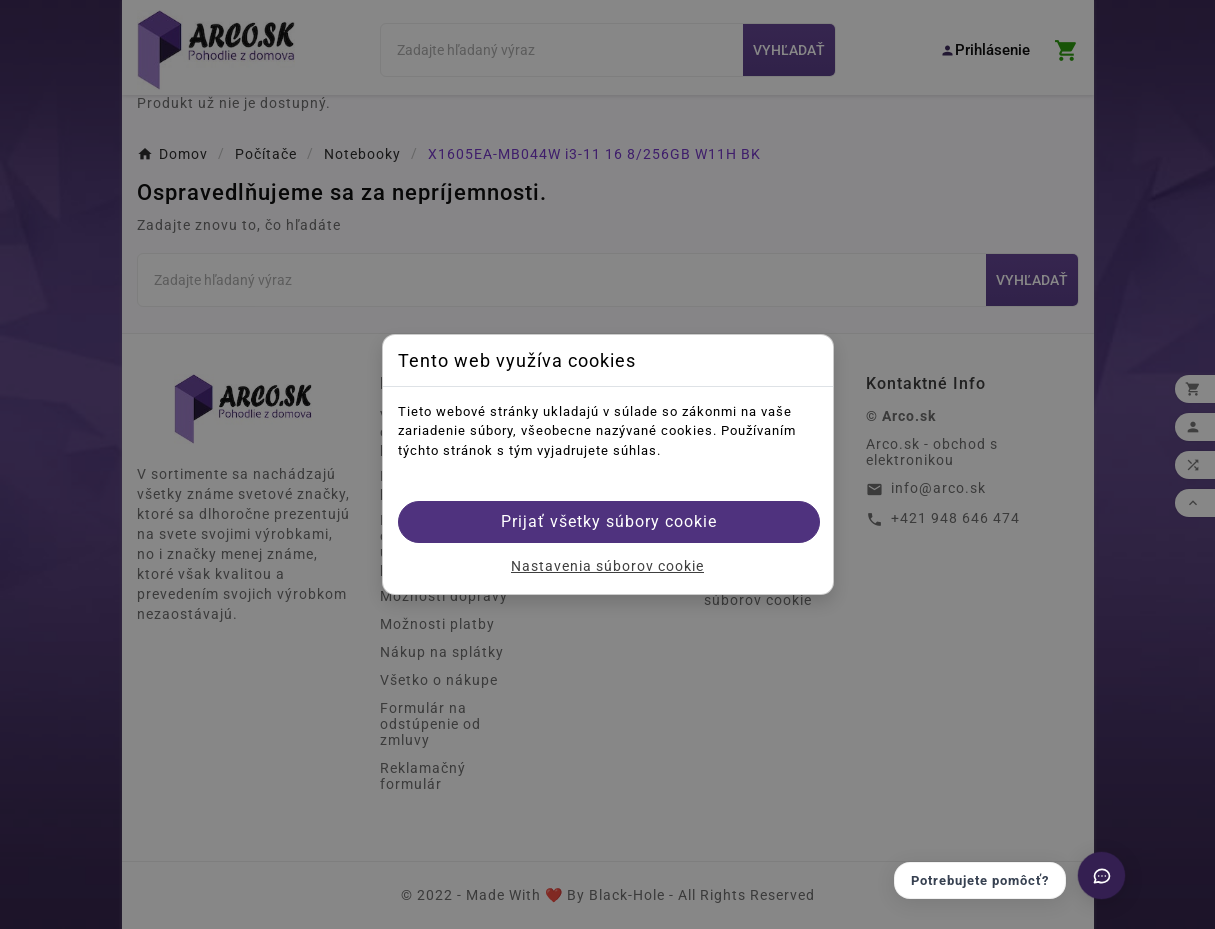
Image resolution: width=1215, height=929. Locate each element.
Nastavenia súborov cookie (607, 566)
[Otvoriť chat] (1101, 875)
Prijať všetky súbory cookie (609, 521)
